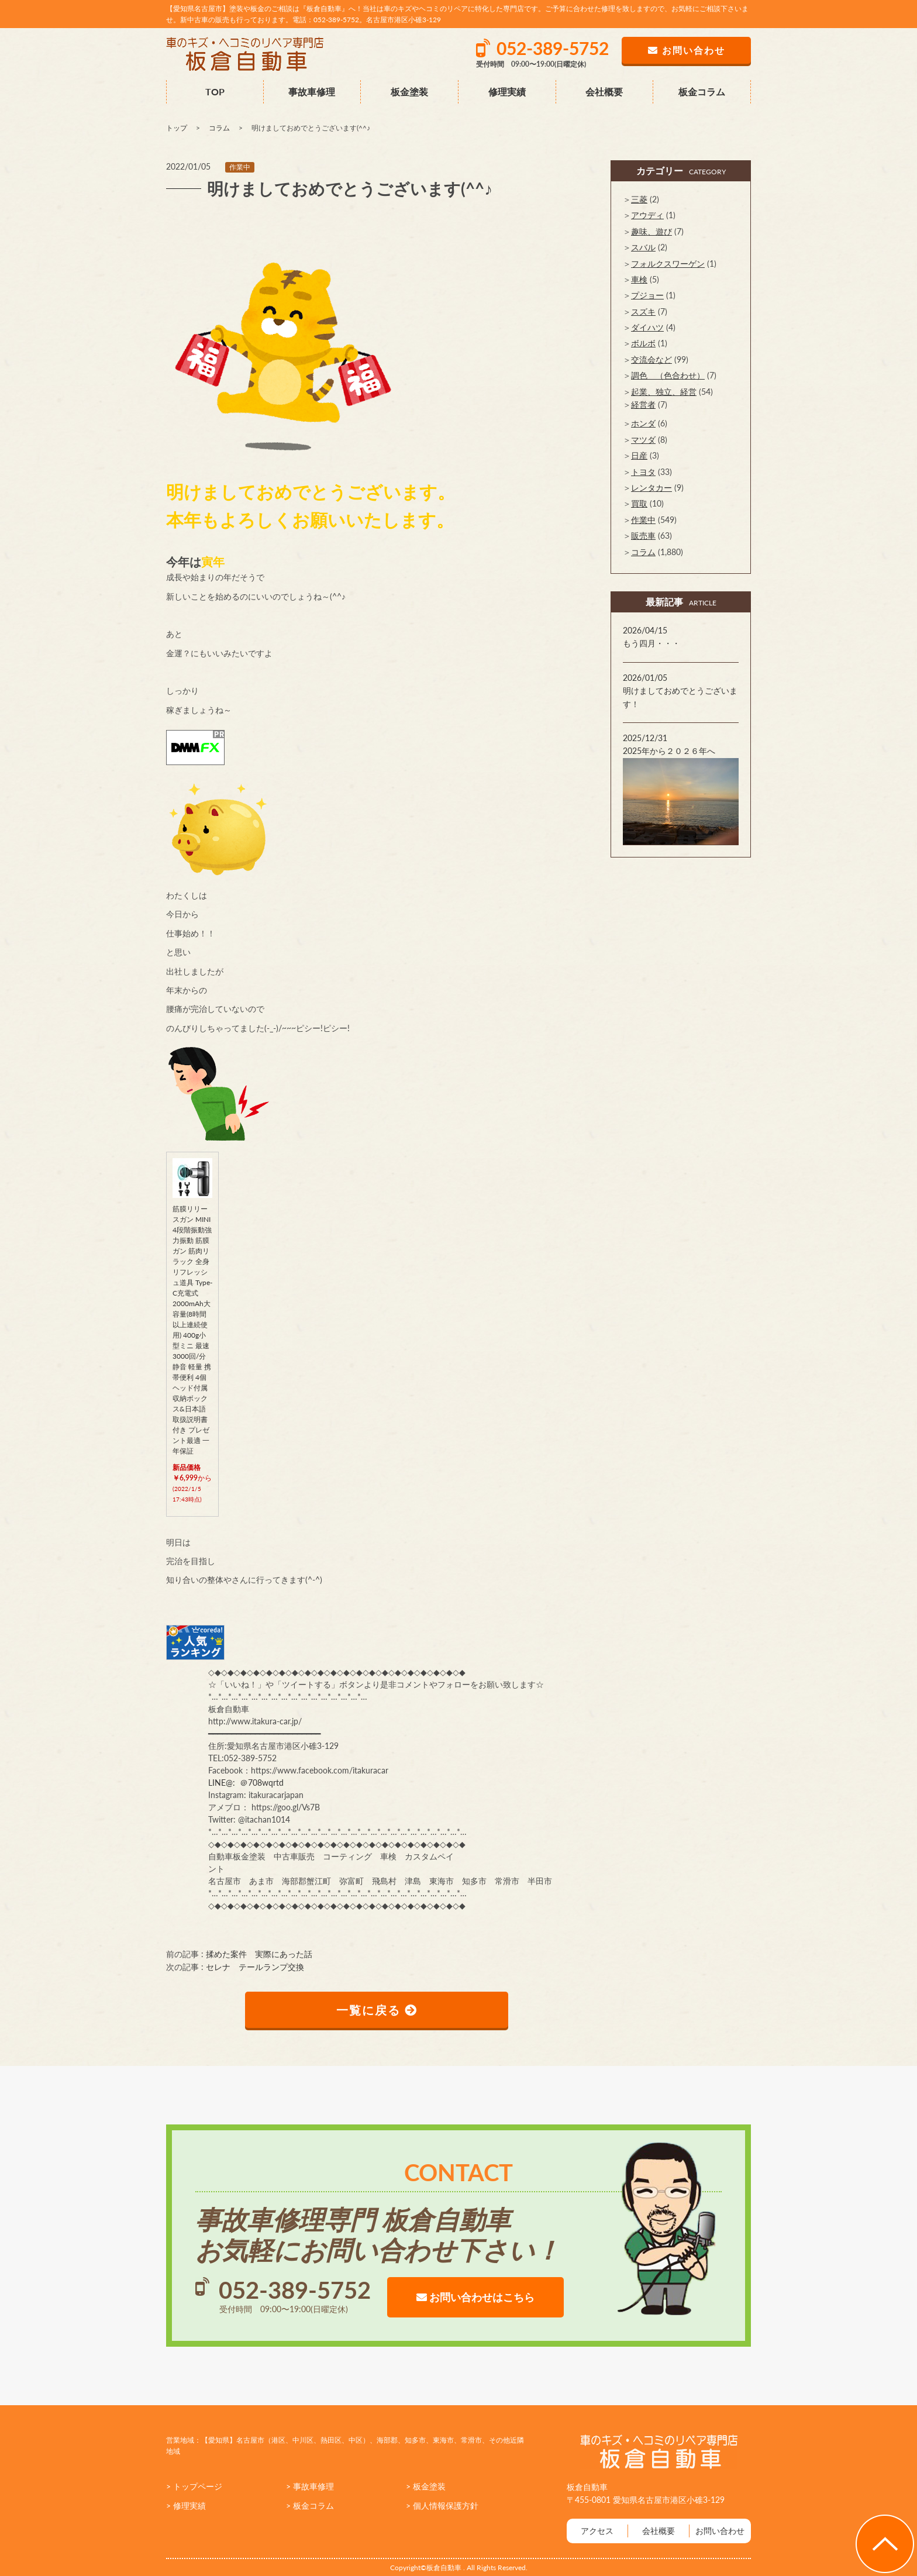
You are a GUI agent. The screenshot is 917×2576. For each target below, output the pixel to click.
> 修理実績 (186, 2505)
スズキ (643, 311)
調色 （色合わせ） (668, 375)
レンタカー (651, 488)
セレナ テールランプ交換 (255, 1967)
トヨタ (643, 472)
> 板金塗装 (426, 2486)
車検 (639, 279)
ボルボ (643, 343)
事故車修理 (311, 91)
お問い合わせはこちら (475, 2297)
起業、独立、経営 (664, 392)
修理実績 (507, 91)
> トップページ (194, 2486)
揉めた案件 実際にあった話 (259, 1954)
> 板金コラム (310, 2505)
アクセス (597, 2531)
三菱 (639, 199)
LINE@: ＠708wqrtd (246, 1783)
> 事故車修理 (310, 2486)
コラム (643, 552)
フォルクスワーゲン (668, 263)
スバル (643, 247)
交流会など (651, 359)
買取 (639, 503)
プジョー (647, 295)
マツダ (643, 440)
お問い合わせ (719, 2531)
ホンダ (643, 423)
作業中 (239, 167)
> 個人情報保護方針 (442, 2505)
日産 (639, 455)
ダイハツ (647, 327)
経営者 (643, 404)
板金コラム (701, 91)
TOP (215, 91)
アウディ (647, 215)
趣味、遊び (651, 231)
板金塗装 (409, 91)
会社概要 (604, 91)
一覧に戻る (377, 2010)
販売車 (643, 535)
